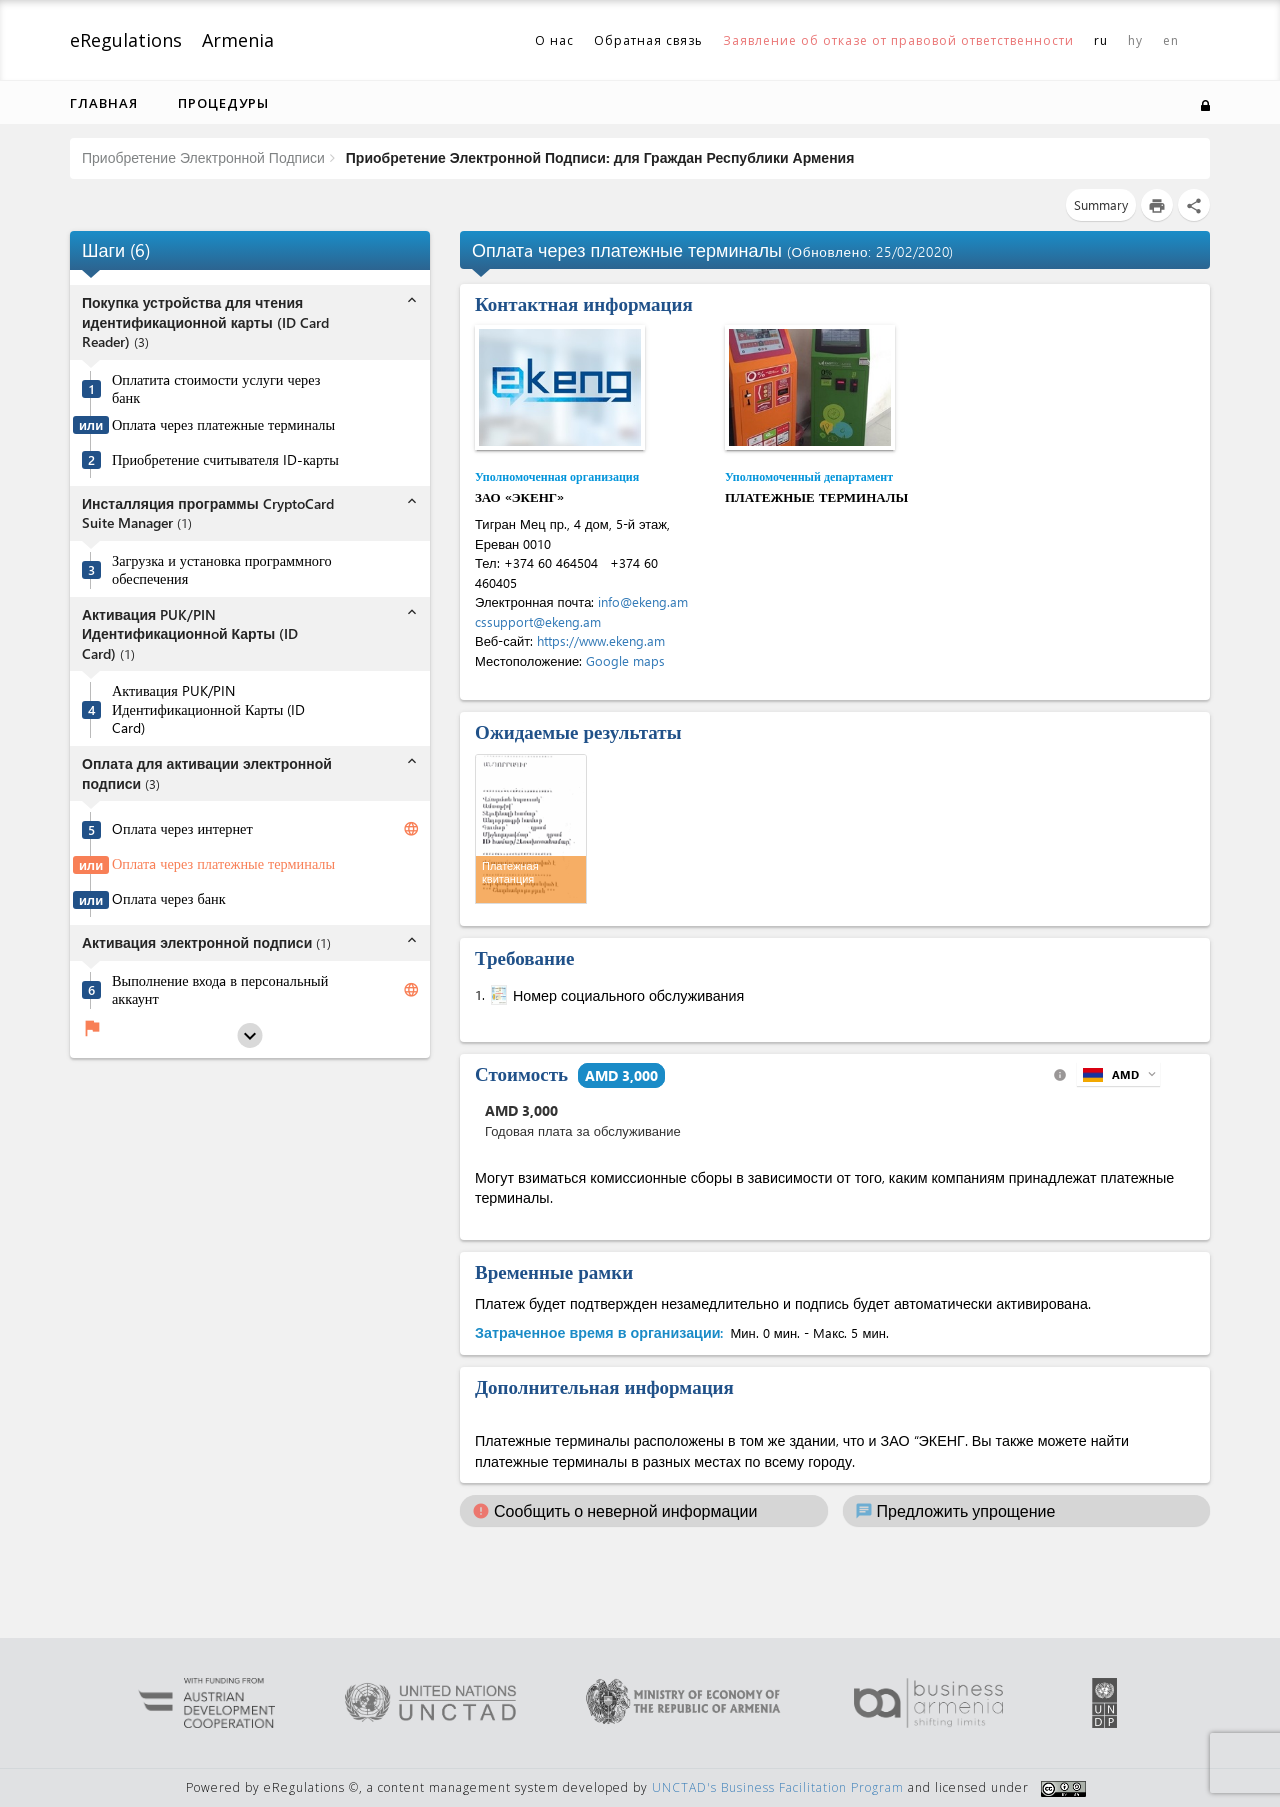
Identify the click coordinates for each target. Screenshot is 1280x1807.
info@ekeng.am (643, 601)
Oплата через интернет (182, 829)
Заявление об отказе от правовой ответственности (898, 40)
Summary (1101, 204)
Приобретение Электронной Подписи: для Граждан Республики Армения (598, 157)
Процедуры (223, 103)
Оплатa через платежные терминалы (223, 425)
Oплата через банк (169, 899)
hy (1135, 40)
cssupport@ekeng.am (538, 621)
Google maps (625, 660)
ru (1101, 40)
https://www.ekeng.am (601, 640)
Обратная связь (648, 40)
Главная (104, 103)
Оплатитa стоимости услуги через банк (216, 389)
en (1171, 40)
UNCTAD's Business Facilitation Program (778, 1787)
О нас (554, 40)
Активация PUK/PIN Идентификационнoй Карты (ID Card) (208, 709)
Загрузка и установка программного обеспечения (222, 570)
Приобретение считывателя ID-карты (225, 460)
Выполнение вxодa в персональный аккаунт (220, 990)
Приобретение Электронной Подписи (203, 157)
